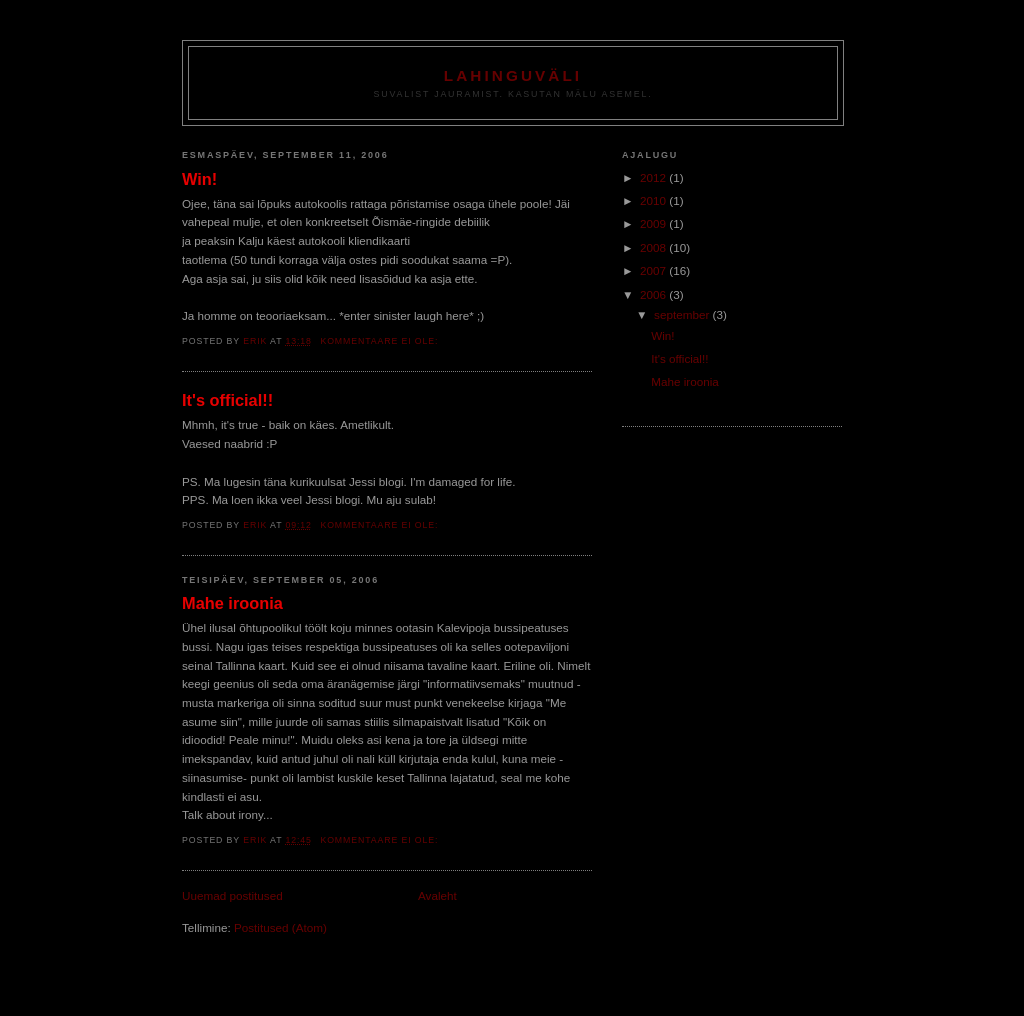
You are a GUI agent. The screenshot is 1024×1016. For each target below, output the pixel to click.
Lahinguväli (513, 75)
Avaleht (437, 895)
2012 (654, 177)
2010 (654, 200)
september (683, 314)
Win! (199, 179)
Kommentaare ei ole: (380, 341)
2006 (654, 294)
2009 (654, 223)
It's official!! (227, 400)
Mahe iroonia (232, 603)
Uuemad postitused (232, 895)
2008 (654, 247)
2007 (654, 270)
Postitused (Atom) (280, 927)
